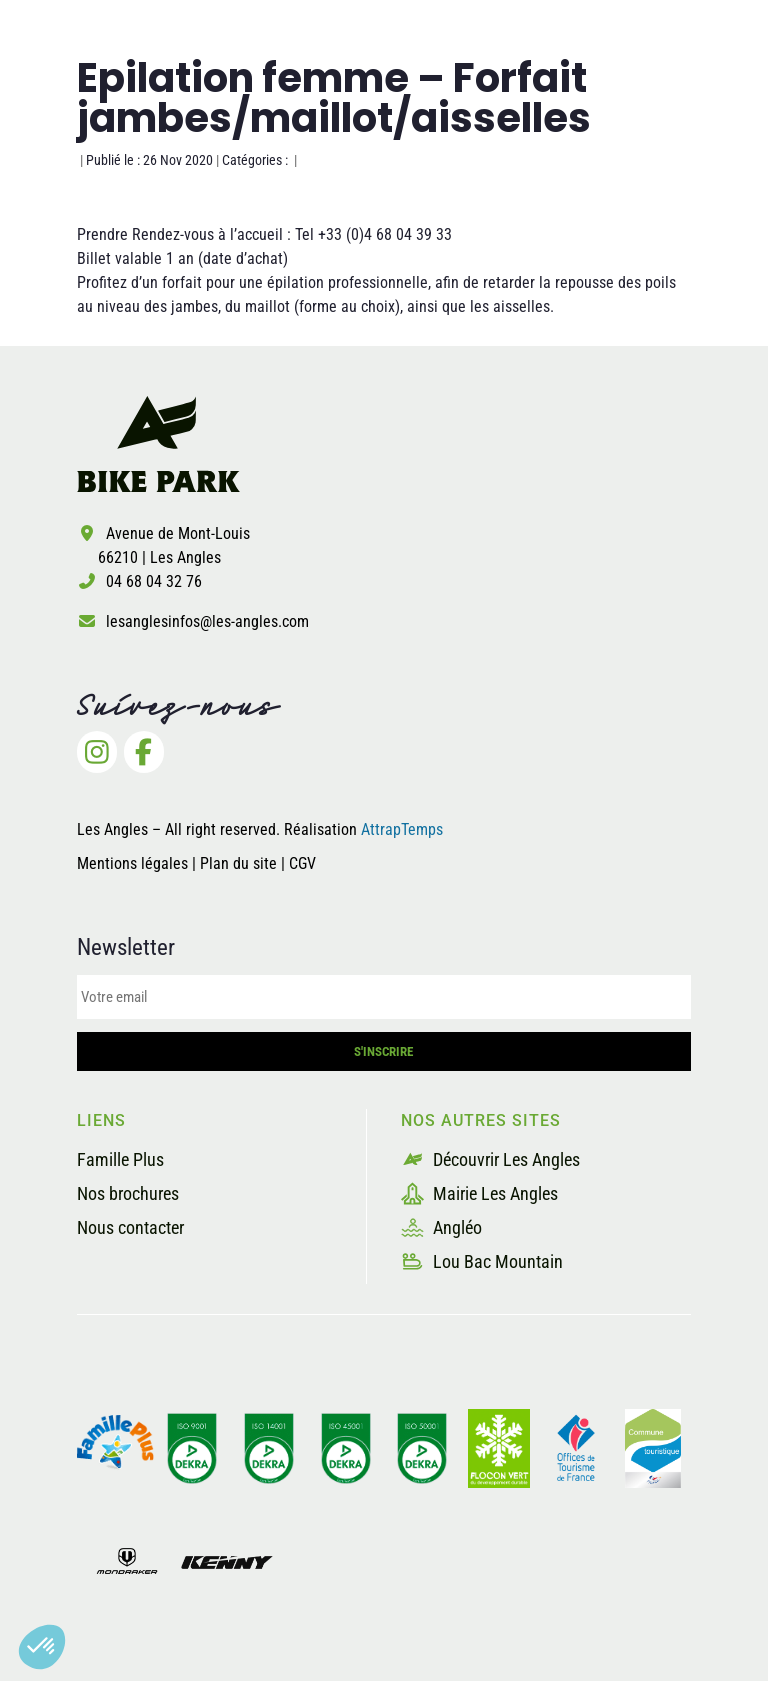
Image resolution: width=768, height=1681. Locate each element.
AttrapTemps (402, 829)
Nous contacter (130, 1227)
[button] (42, 1647)
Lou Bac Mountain (482, 1261)
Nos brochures (128, 1193)
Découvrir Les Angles (490, 1159)
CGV (302, 863)
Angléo (441, 1227)
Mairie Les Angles (479, 1193)
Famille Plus (120, 1159)
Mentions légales (132, 863)
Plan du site (240, 863)
